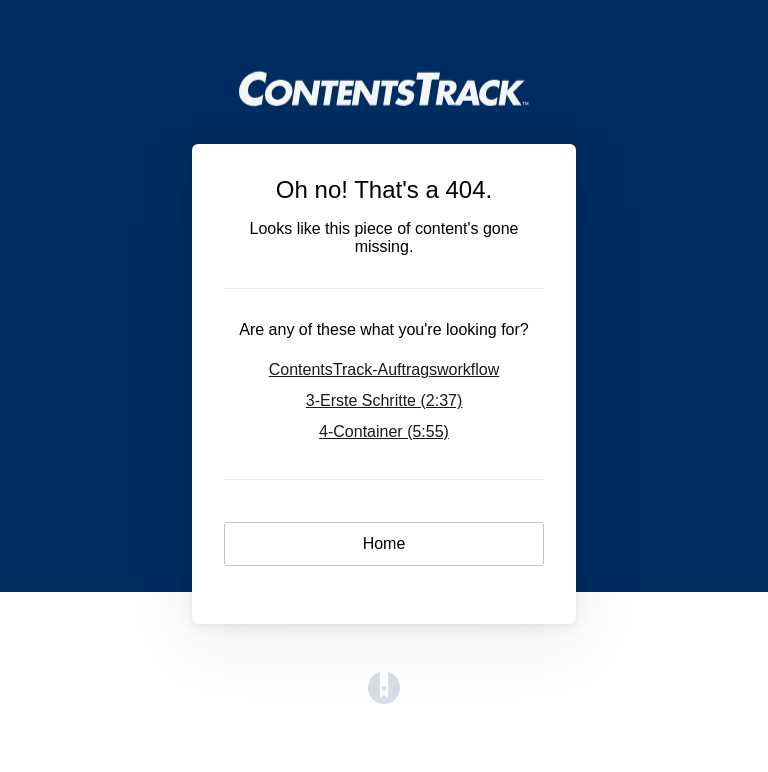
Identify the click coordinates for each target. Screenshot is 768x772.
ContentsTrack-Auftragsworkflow (384, 369)
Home (384, 543)
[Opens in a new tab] (384, 698)
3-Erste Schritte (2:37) (384, 400)
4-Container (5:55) (384, 431)
